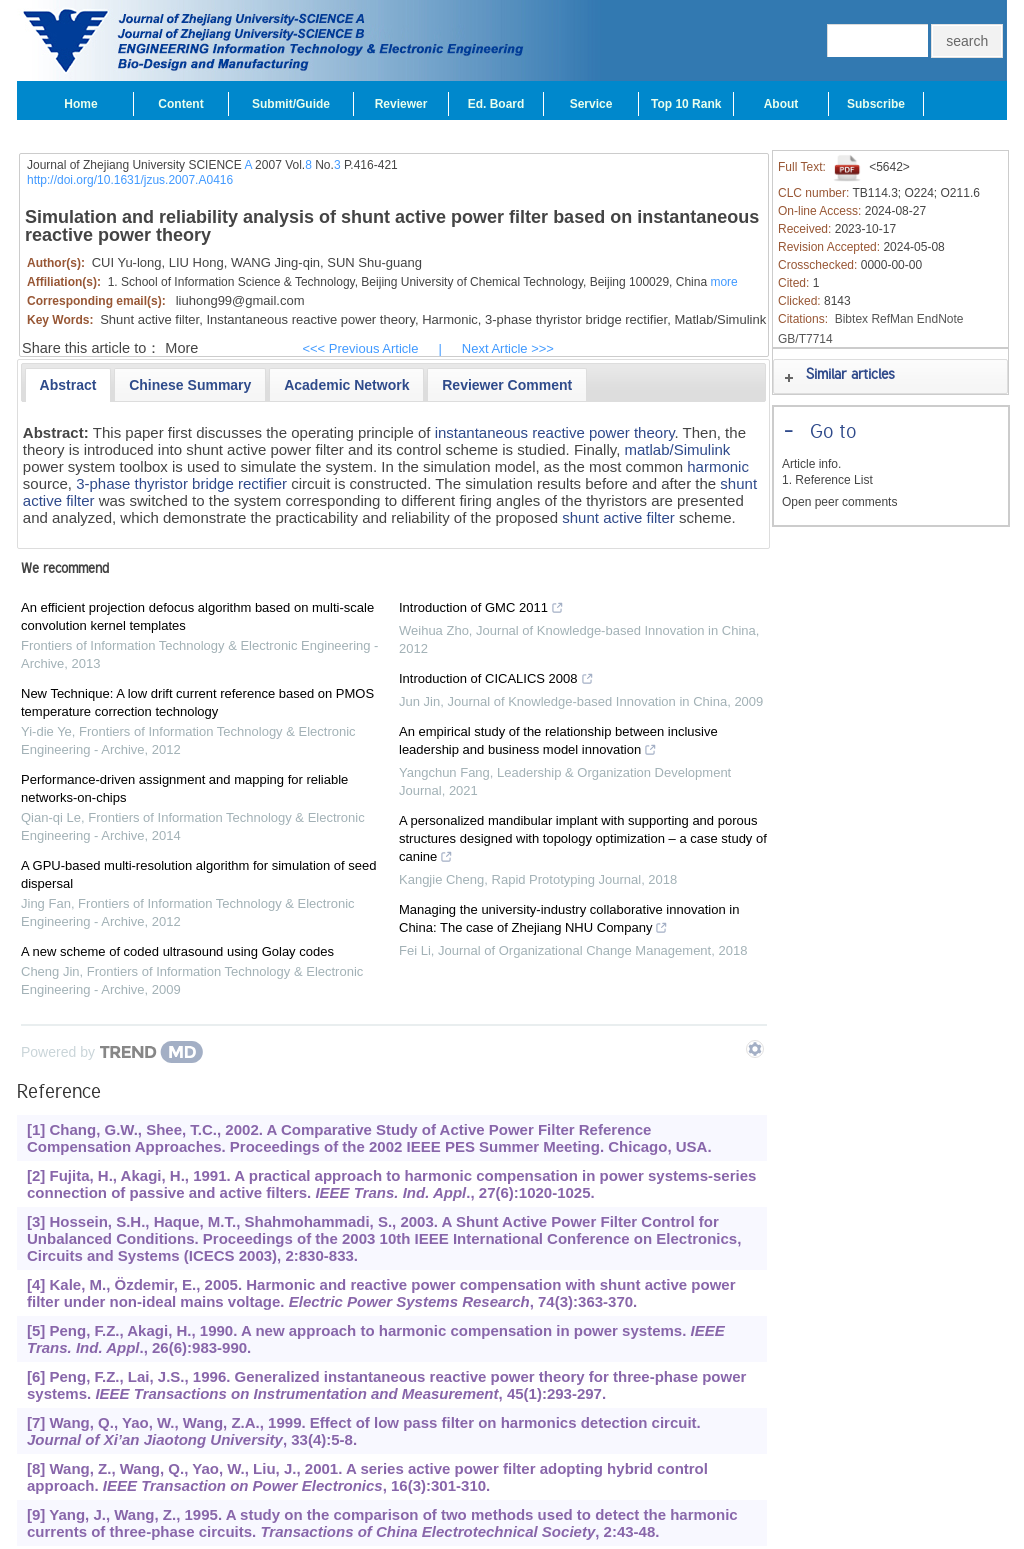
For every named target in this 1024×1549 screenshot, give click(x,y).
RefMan (892, 319)
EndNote (940, 319)
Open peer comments (839, 502)
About (781, 104)
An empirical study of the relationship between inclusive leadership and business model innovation (558, 743)
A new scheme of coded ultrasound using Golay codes (177, 951)
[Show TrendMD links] (755, 1049)
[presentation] (68, 385)
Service (591, 104)
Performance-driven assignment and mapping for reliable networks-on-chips (184, 788)
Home (80, 104)
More (181, 348)
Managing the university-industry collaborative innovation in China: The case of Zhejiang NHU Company (569, 921)
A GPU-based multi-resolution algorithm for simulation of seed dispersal (199, 874)
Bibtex (851, 319)
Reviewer (401, 104)
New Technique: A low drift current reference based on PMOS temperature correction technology (197, 702)
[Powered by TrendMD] (112, 1052)
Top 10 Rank (686, 104)
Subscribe (876, 104)
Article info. (811, 464)
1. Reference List (827, 480)
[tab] (68, 385)
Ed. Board (496, 104)
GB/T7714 (805, 339)
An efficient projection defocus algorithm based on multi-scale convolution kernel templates (197, 616)
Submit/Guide (291, 104)
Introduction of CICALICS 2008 (496, 681)
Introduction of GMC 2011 (481, 610)
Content (180, 104)
